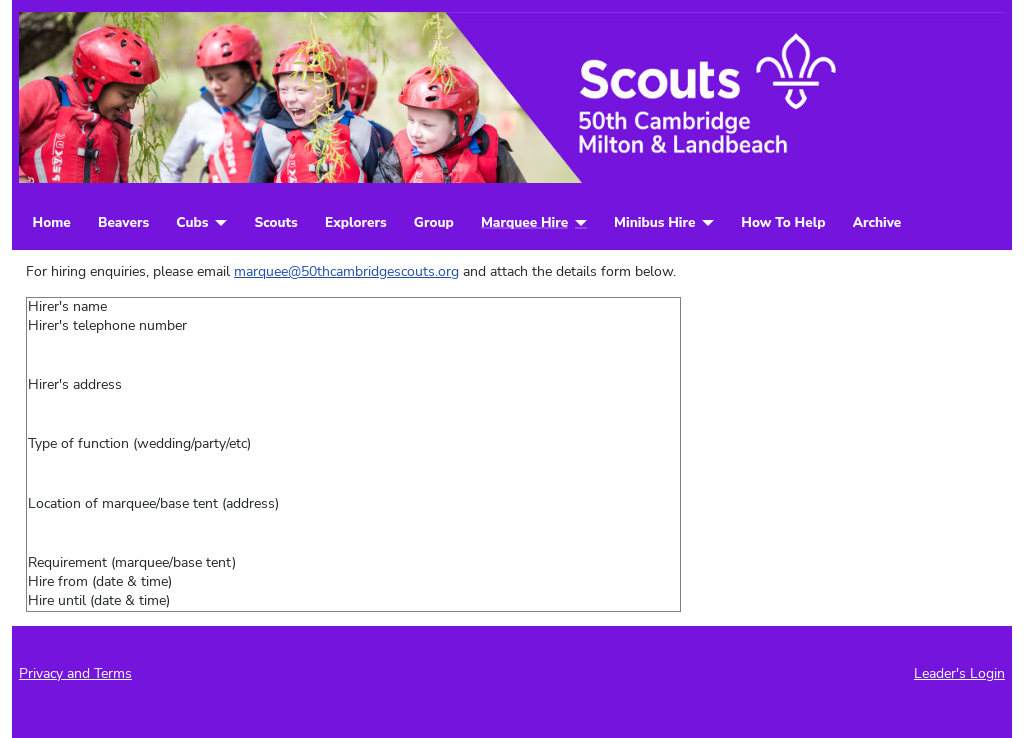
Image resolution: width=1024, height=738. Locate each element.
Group (434, 223)
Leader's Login (959, 673)
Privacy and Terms (75, 673)
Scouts (275, 223)
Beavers (123, 223)
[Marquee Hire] (577, 223)
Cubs (192, 223)
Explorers (356, 223)
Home (52, 223)
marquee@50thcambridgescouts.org (346, 271)
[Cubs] (217, 223)
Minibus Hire (654, 223)
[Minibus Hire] (704, 223)
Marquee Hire (524, 223)
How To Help (783, 223)
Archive (877, 223)
